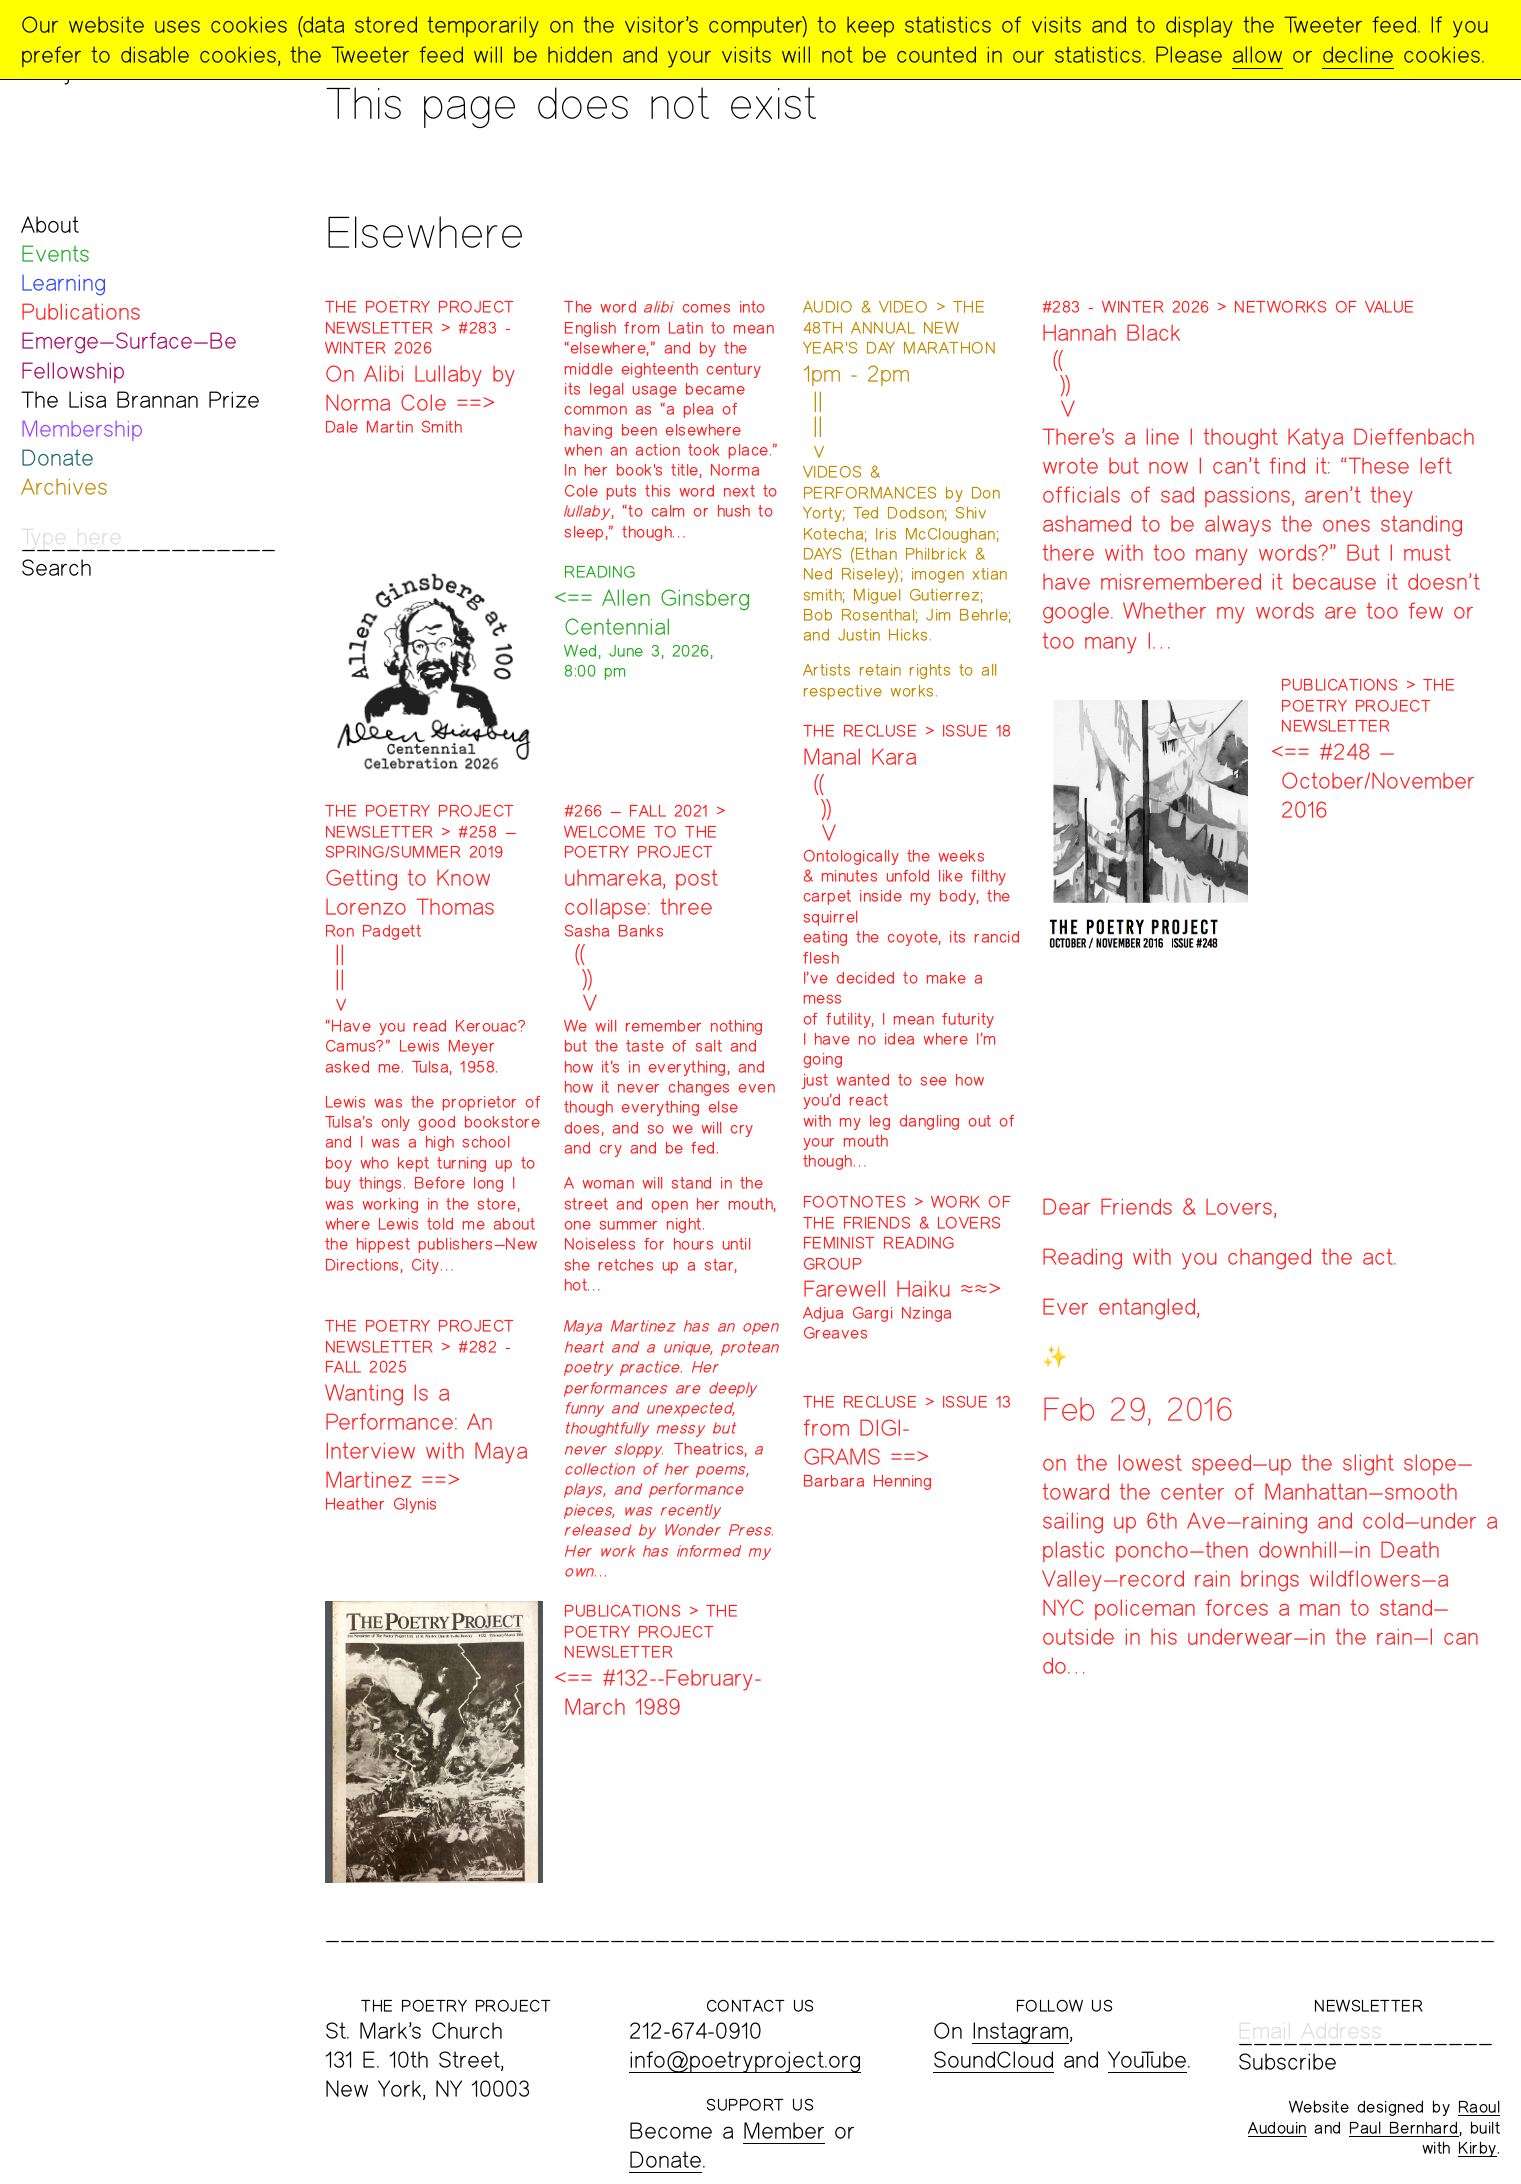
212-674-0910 (695, 2030)
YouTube (1147, 2059)
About (50, 224)
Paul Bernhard (1404, 2127)
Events (55, 253)
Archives (64, 486)
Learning (63, 282)
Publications (81, 311)
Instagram (1020, 2030)
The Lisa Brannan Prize (140, 399)
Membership (82, 428)
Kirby (1477, 2147)
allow (1257, 54)
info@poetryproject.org (745, 2059)
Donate (57, 457)
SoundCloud (993, 2059)
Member (784, 2130)
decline (1358, 54)
